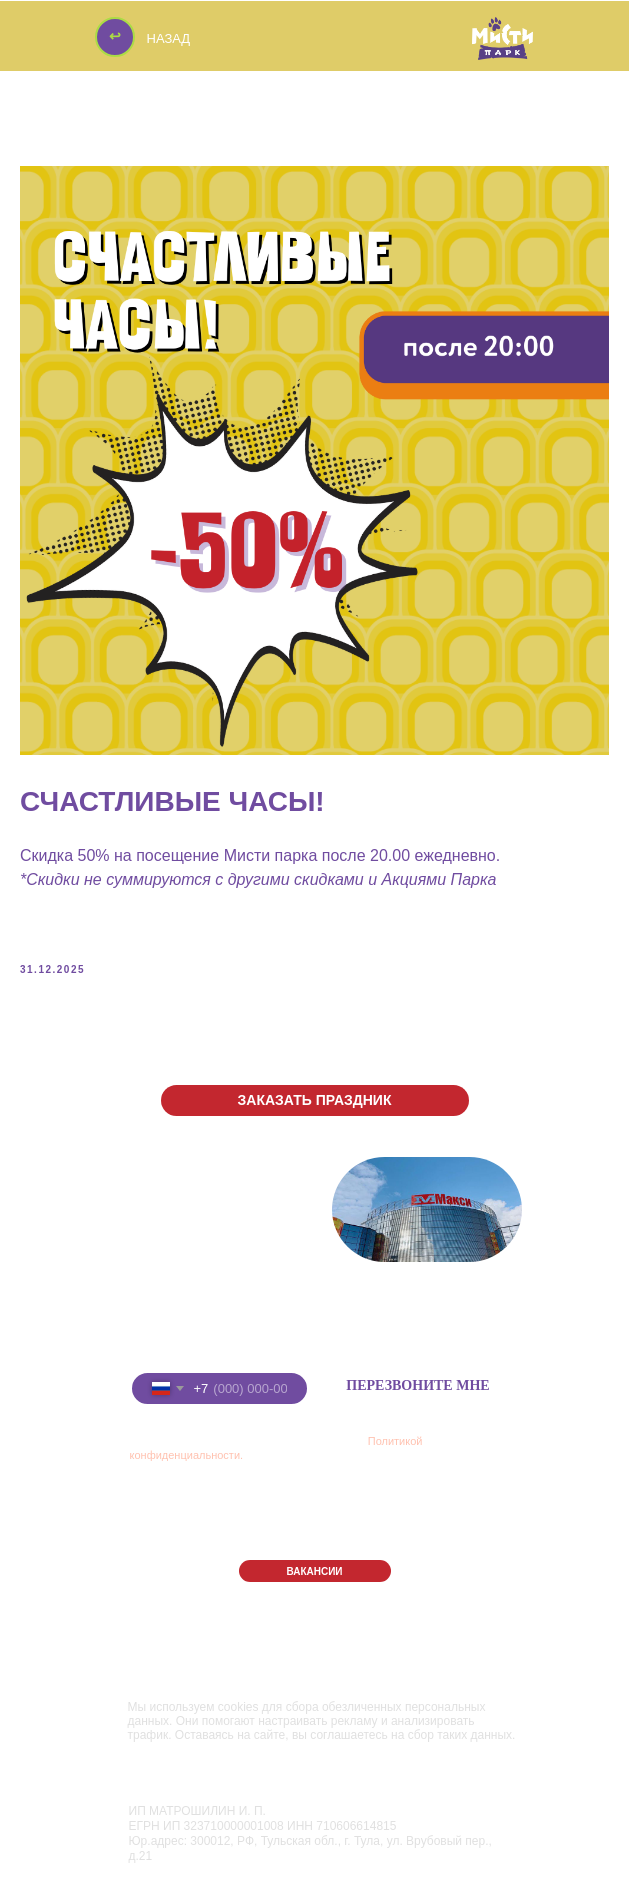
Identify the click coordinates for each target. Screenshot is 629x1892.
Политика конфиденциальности (217, 1660)
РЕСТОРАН (388, 1485)
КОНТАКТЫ (388, 1519)
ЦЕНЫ (156, 1519)
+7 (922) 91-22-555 (216, 1329)
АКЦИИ (242, 1519)
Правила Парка (172, 1641)
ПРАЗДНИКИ (265, 1485)
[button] (315, 1100)
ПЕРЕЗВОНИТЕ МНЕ (417, 1385)
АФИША (483, 1483)
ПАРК (153, 1485)
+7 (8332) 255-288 (212, 1299)
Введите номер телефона (198, 1357)
